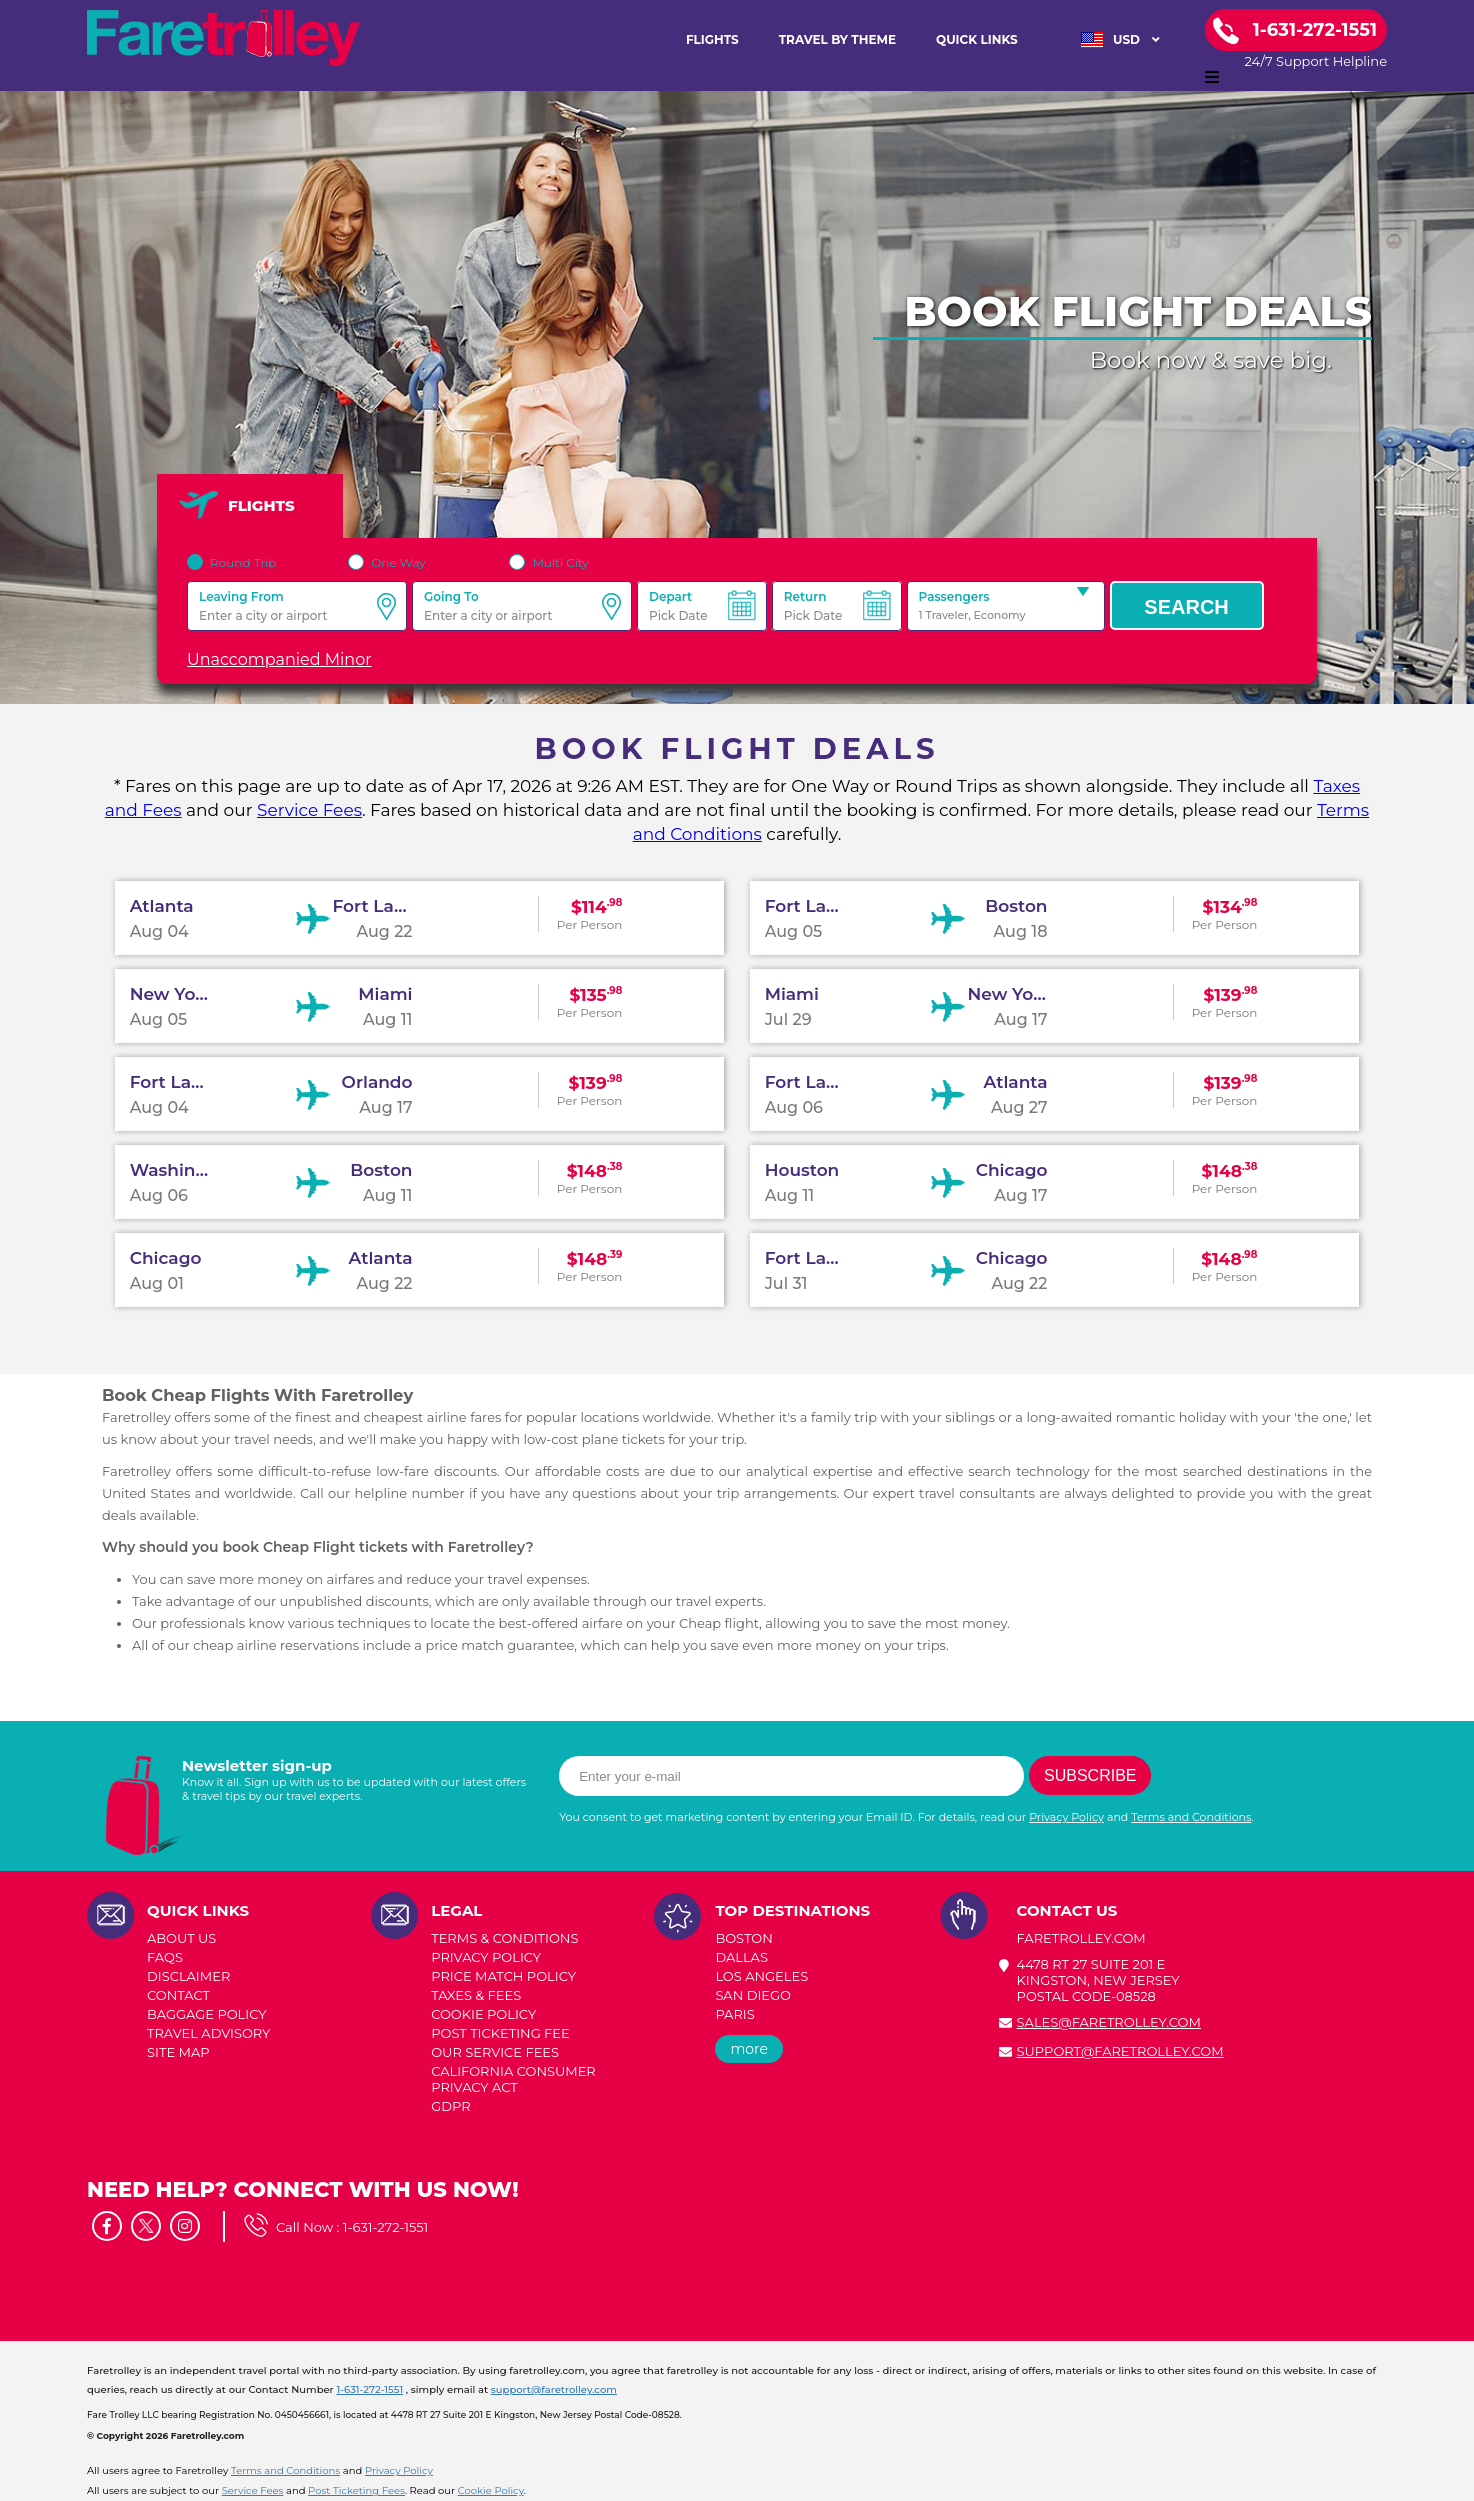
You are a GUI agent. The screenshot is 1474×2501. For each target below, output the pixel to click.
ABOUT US (181, 1938)
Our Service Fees (495, 2052)
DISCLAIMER (188, 1976)
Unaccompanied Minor (279, 659)
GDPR (450, 2106)
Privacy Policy (1066, 1817)
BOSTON (743, 1938)
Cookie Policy (491, 2490)
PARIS (734, 2014)
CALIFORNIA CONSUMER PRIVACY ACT (513, 2079)
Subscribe (1090, 1775)
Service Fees (309, 810)
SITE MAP (178, 2052)
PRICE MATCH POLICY (503, 1976)
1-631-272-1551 (386, 2227)
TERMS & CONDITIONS (504, 1938)
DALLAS (741, 1957)
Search (1186, 607)
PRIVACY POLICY (486, 1957)
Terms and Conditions (1191, 1817)
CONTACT (178, 1995)
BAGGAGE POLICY (206, 2014)
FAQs (165, 1957)
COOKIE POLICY (483, 2014)
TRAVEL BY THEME (837, 39)
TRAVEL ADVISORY (208, 2033)
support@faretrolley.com (1120, 2051)
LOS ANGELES (761, 1976)
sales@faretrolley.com (1109, 2022)
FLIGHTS (712, 39)
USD (1120, 40)
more (749, 2049)
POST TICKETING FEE (500, 2033)
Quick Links (977, 39)
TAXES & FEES (476, 1995)
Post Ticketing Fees (356, 2490)
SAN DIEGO (753, 1995)
